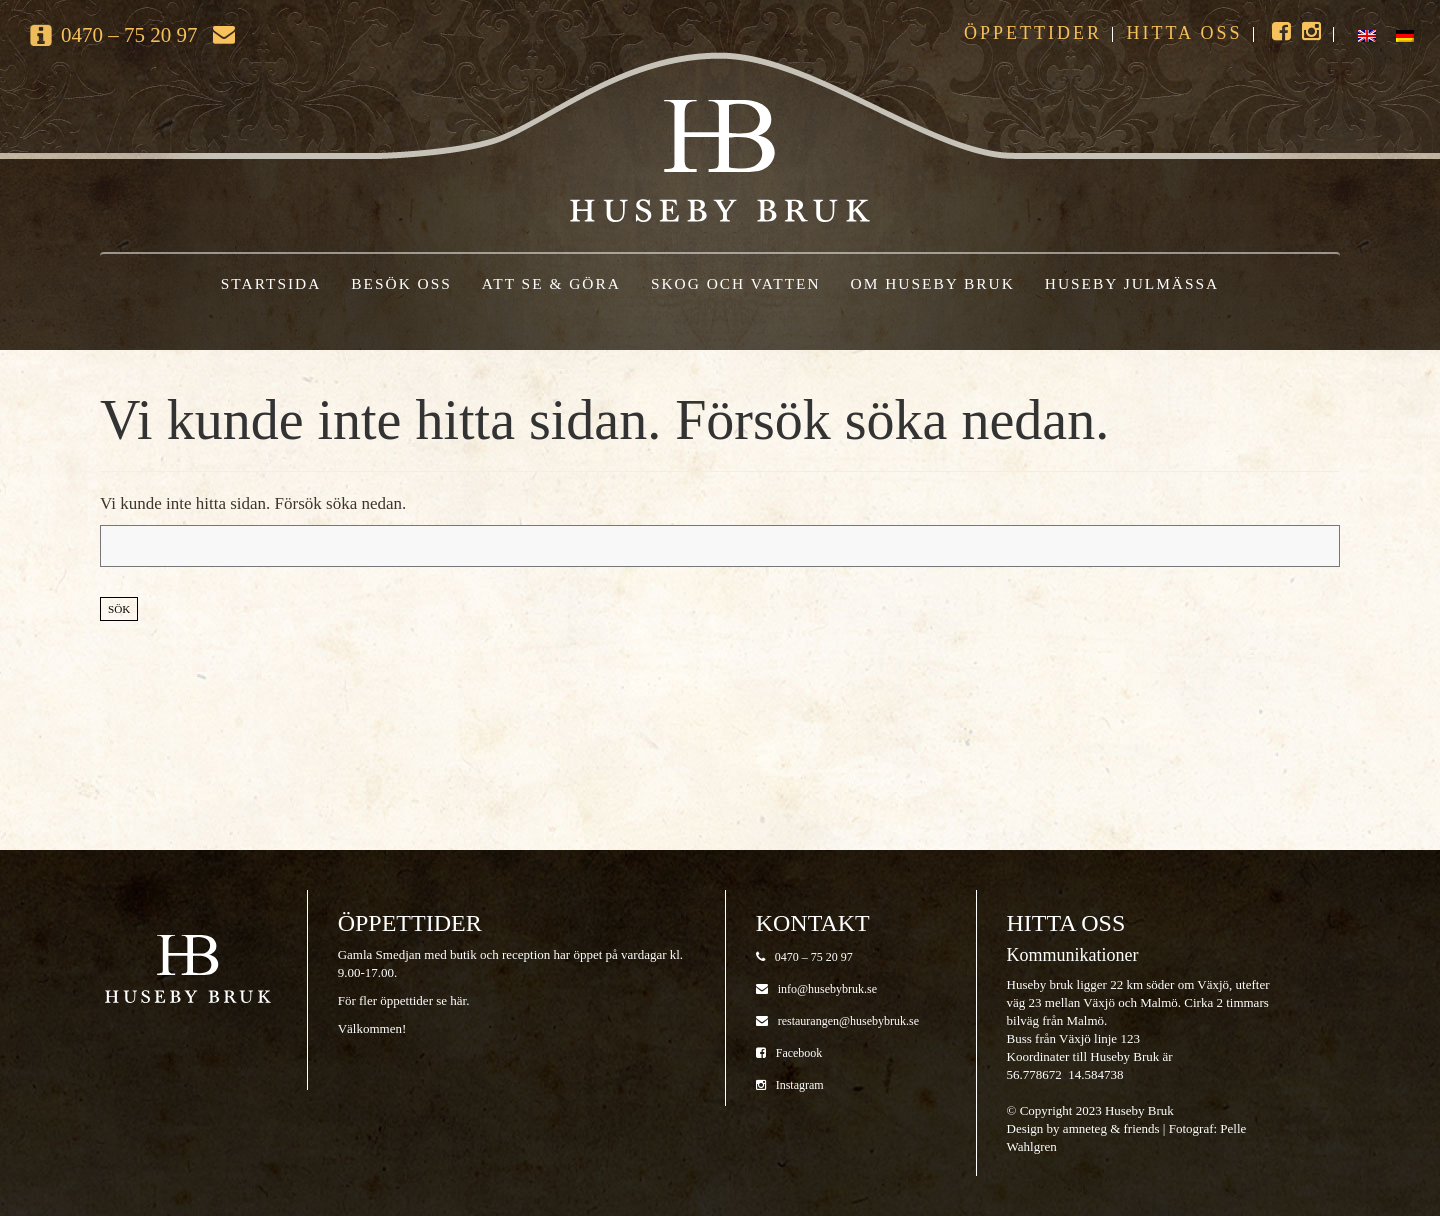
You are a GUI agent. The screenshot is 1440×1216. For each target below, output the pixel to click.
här (458, 1000)
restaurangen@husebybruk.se (837, 1021)
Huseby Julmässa (1132, 283)
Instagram (790, 1085)
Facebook (789, 1053)
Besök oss (401, 283)
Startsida (271, 283)
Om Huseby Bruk (933, 283)
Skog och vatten (736, 283)
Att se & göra (551, 283)
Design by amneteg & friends (1083, 1128)
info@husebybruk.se (816, 989)
